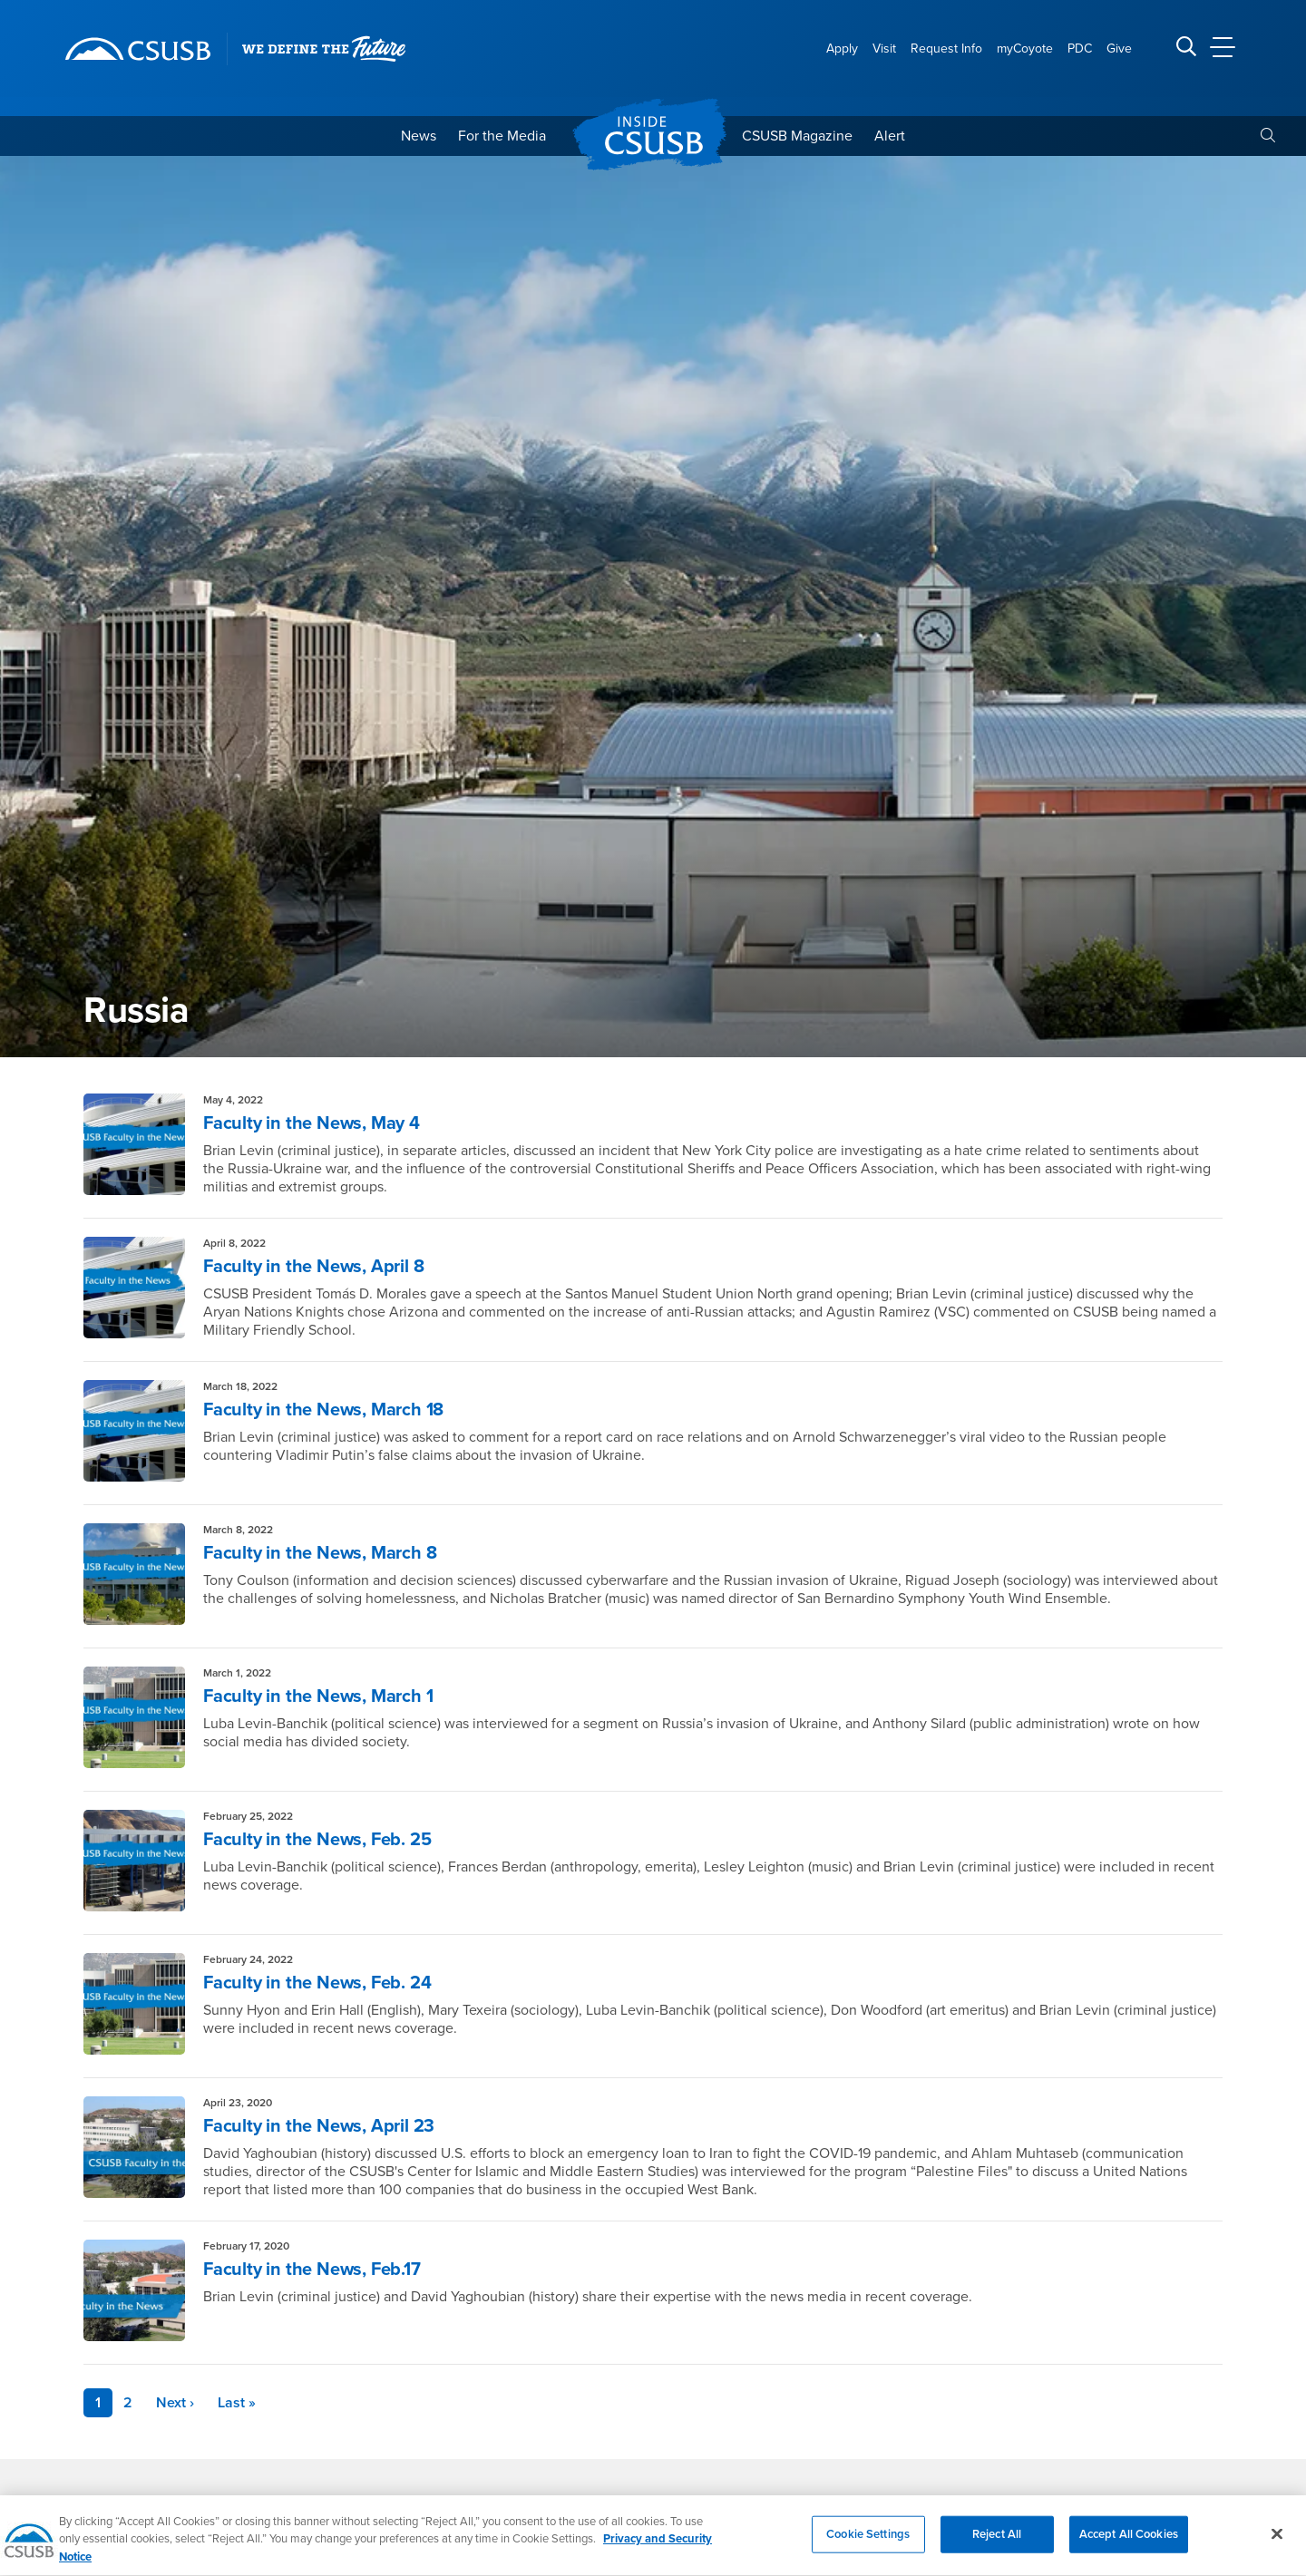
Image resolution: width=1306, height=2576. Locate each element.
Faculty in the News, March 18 (323, 1410)
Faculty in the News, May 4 (311, 1123)
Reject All (996, 2549)
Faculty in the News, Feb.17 (312, 2269)
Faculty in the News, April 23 (318, 2126)
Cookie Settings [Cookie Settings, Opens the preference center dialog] (868, 2549)
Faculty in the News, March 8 (319, 1553)
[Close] (1277, 2549)
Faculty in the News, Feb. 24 (317, 1983)
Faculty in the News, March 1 (318, 1696)
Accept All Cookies (1128, 2549)
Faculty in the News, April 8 (313, 1267)
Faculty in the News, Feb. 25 (317, 1840)
